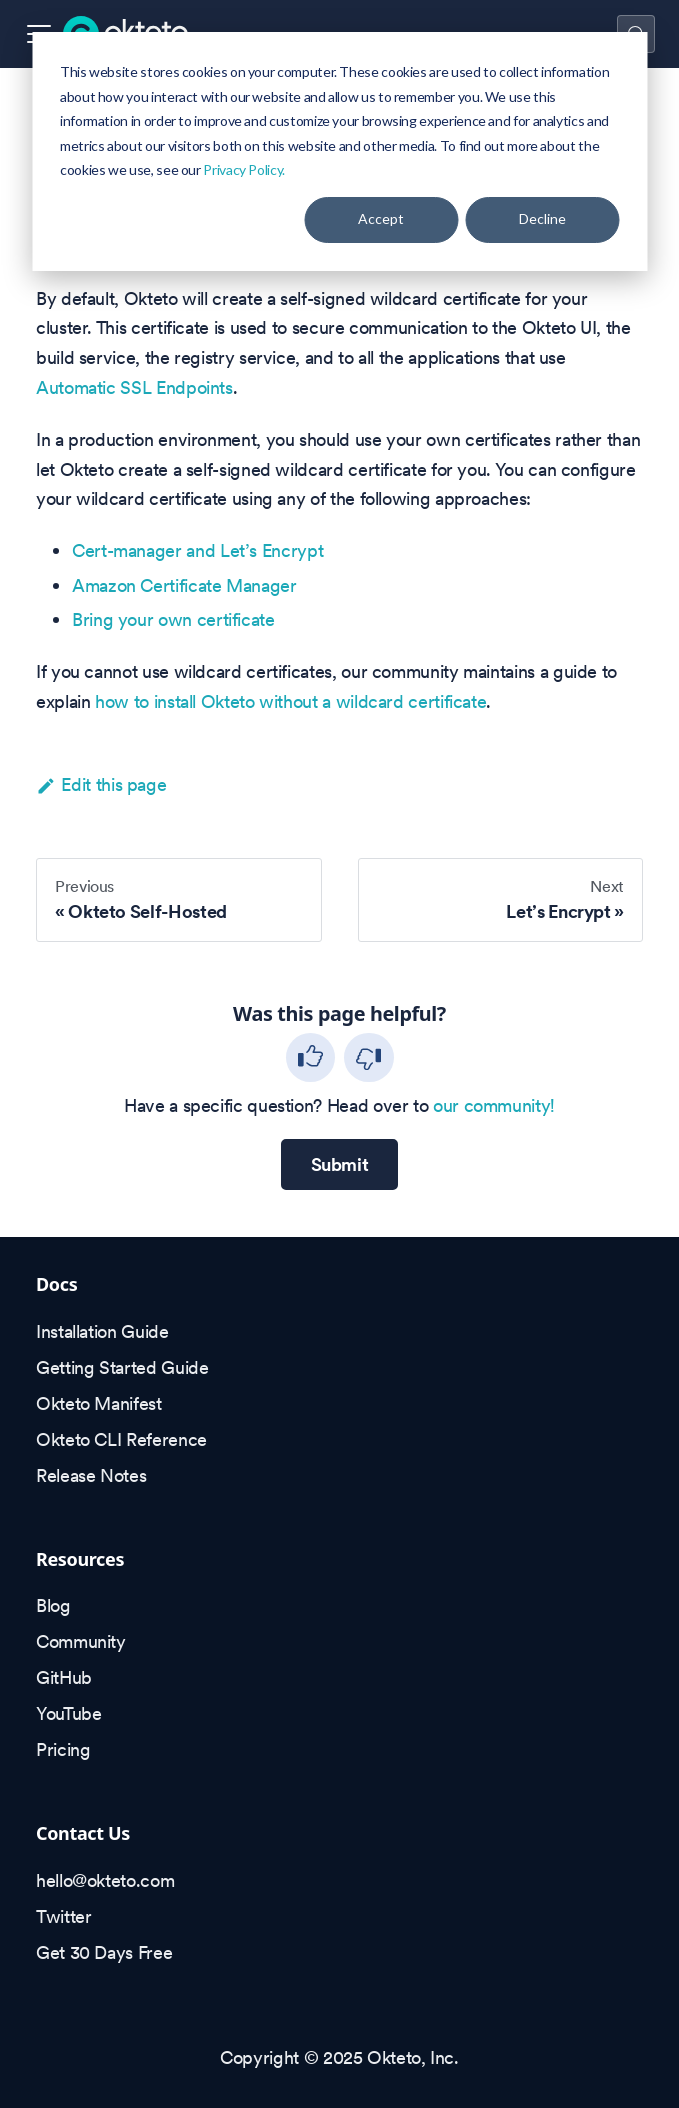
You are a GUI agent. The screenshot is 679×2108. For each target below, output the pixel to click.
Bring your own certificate (173, 619)
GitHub (64, 1677)
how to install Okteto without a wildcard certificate (290, 701)
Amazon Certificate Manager (184, 585)
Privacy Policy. (244, 169)
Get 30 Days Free (104, 1952)
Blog (53, 1605)
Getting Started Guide (122, 1367)
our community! (494, 1105)
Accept (381, 218)
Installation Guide (102, 1331)
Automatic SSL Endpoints (134, 387)
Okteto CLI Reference (121, 1439)
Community (81, 1641)
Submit (340, 1164)
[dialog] (339, 151)
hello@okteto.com (105, 1880)
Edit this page (101, 784)
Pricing (63, 1749)
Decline (542, 218)
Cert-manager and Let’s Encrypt (197, 550)
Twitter (63, 1916)
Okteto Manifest (99, 1403)
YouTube (68, 1713)
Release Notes (91, 1475)
